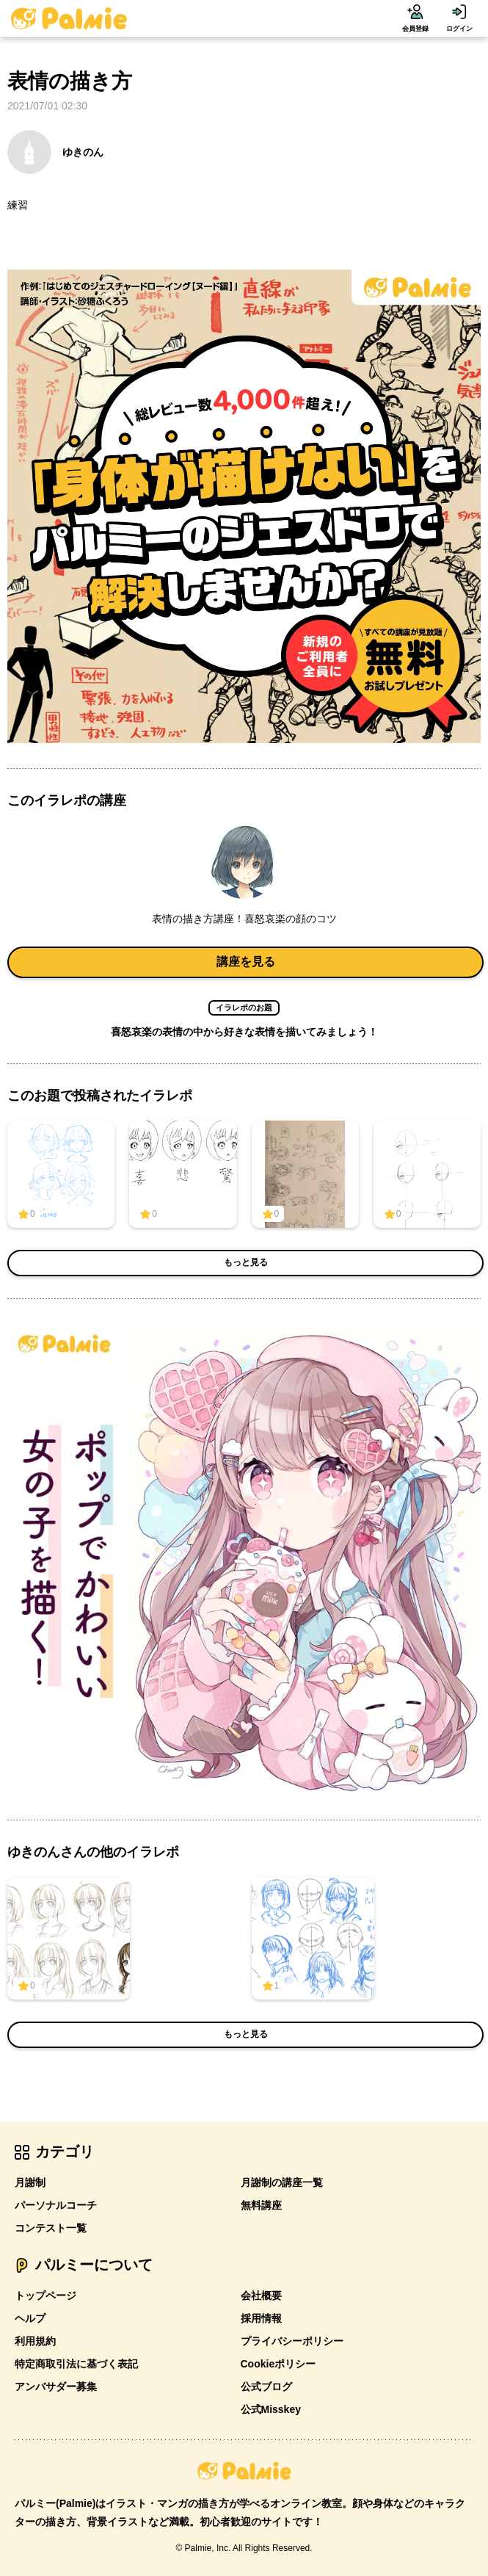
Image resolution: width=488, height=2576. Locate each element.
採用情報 (261, 2318)
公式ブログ (266, 2386)
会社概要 (261, 2295)
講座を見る (245, 961)
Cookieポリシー (278, 2364)
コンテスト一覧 (51, 2228)
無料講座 (261, 2205)
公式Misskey (271, 2409)
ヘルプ (30, 2318)
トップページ (45, 2295)
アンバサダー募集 (56, 2386)
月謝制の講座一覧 (282, 2182)
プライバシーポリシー (292, 2341)
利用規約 (35, 2341)
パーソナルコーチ (56, 2205)
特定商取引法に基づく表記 (76, 2364)
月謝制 (30, 2182)
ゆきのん (55, 152)
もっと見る (246, 1262)
